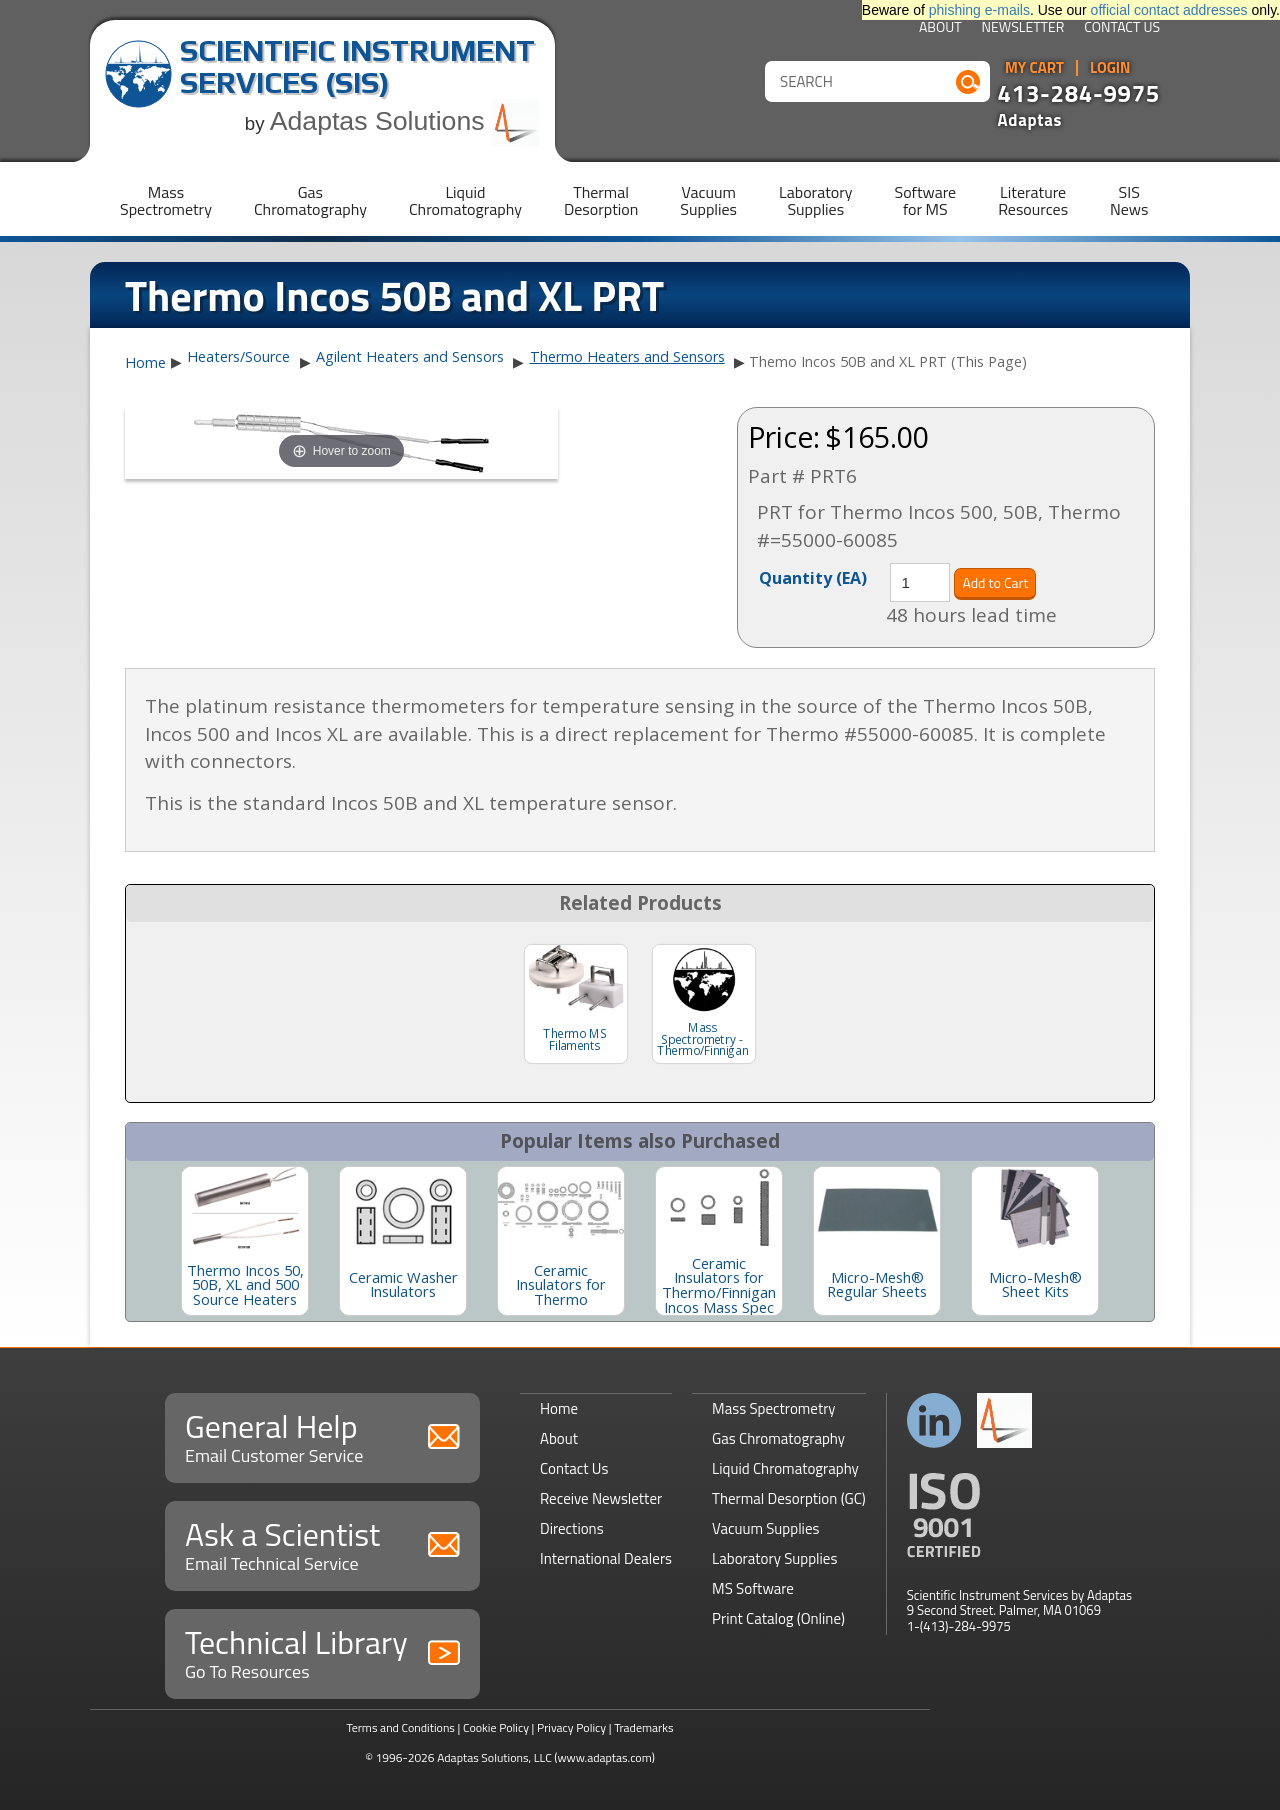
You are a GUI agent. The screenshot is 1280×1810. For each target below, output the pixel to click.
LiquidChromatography (465, 200)
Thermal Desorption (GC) (789, 1498)
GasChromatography (310, 200)
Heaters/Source (238, 356)
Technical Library (322, 1651)
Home (145, 363)
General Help (322, 1435)
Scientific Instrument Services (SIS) (357, 66)
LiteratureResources (1033, 200)
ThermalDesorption (601, 200)
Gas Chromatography (778, 1438)
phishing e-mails (979, 10)
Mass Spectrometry (774, 1408)
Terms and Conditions (400, 1727)
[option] (245, 1241)
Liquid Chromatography (785, 1468)
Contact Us (1122, 28)
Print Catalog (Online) (778, 1618)
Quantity (813, 577)
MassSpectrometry (166, 200)
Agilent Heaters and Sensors (410, 356)
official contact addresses (1169, 10)
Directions (572, 1528)
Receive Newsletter (601, 1498)
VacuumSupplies (708, 200)
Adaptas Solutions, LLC (494, 1757)
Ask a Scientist (322, 1543)
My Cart (1034, 68)
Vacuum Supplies (765, 1528)
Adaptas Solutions (405, 121)
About (940, 28)
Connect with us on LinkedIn (934, 1420)
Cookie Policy (496, 1727)
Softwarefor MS (926, 200)
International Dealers (606, 1558)
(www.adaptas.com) (604, 1757)
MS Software (753, 1588)
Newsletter (1023, 28)
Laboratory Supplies (774, 1558)
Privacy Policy (571, 1727)
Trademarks (643, 1727)
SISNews (1129, 200)
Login (1110, 68)
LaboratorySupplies (815, 200)
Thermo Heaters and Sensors (627, 356)
